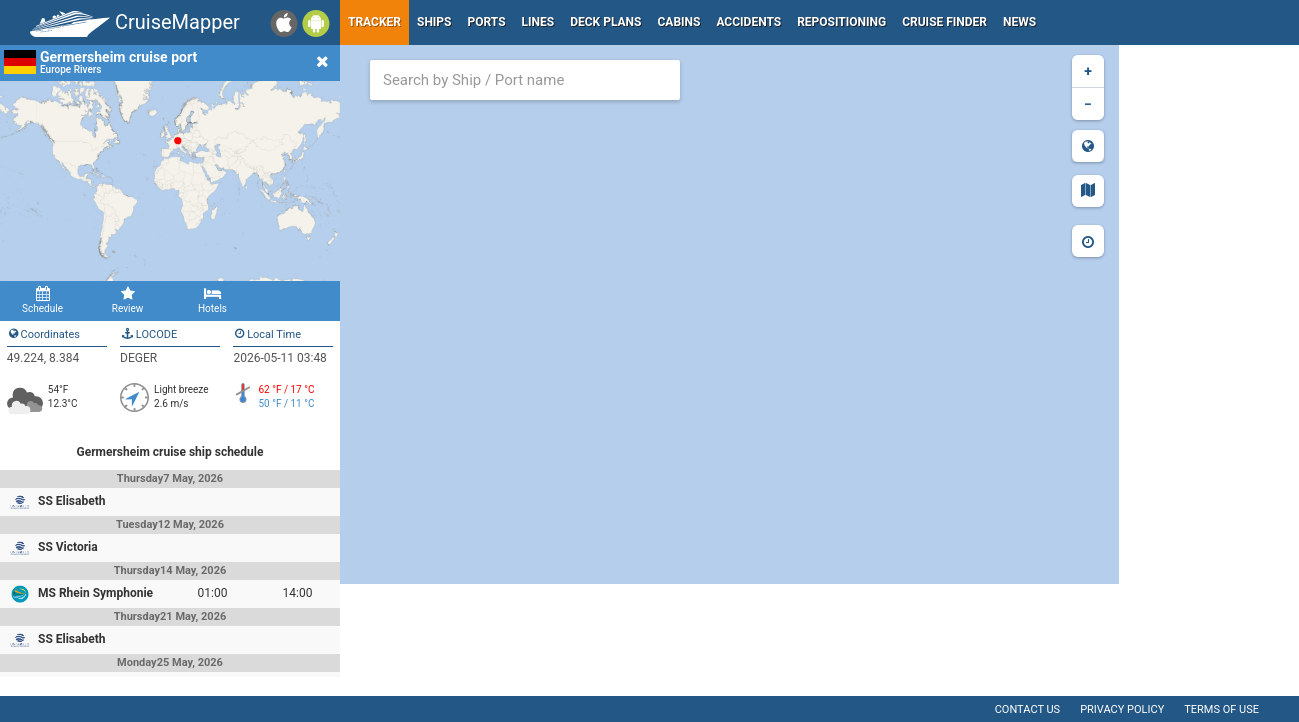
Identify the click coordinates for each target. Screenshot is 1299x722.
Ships (434, 22)
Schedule (42, 300)
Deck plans (605, 22)
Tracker (374, 22)
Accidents (748, 22)
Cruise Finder (944, 22)
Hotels (212, 300)
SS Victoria (68, 547)
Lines (538, 22)
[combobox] (525, 80)
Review (127, 300)
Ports (487, 22)
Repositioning (841, 22)
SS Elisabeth (71, 501)
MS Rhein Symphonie (95, 593)
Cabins (678, 22)
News (1019, 22)
